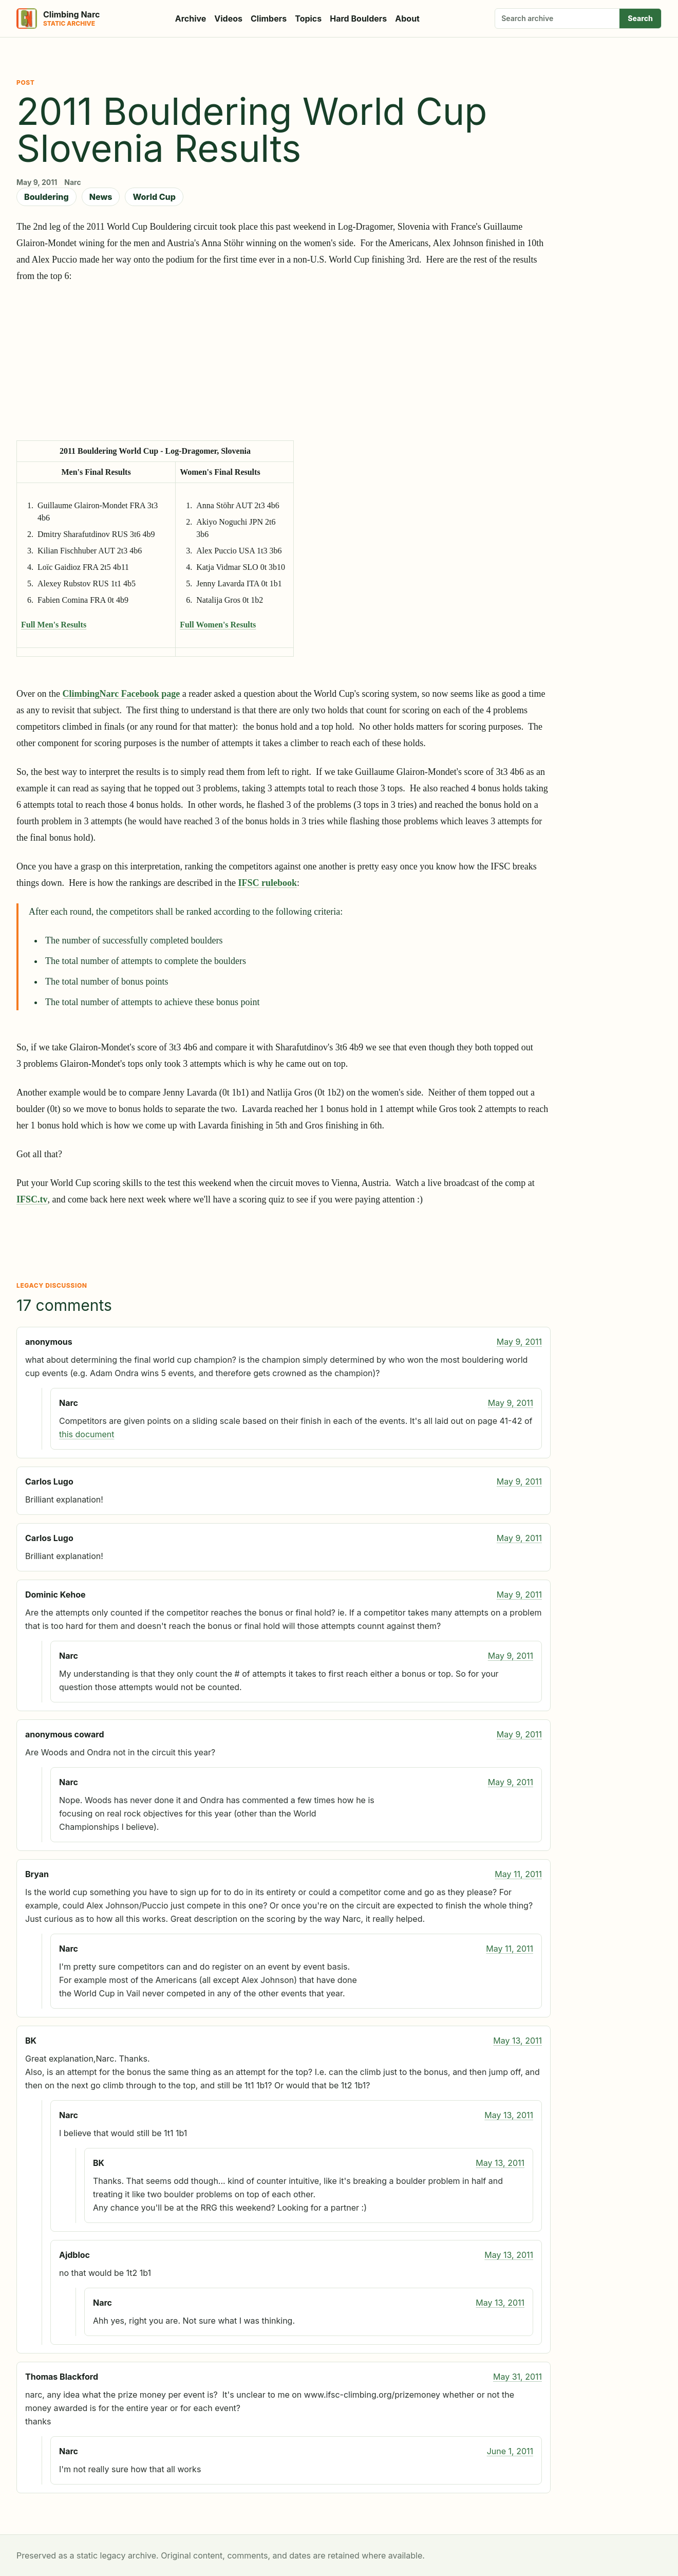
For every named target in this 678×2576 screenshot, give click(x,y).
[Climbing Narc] (58, 18)
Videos (228, 18)
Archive (190, 18)
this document (87, 1434)
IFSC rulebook (267, 883)
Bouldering (46, 197)
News (100, 197)
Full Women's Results (218, 624)
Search (640, 18)
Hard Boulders (358, 18)
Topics (308, 18)
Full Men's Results (53, 624)
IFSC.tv (32, 1199)
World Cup (154, 197)
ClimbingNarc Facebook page (121, 694)
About (407, 18)
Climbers (269, 18)
